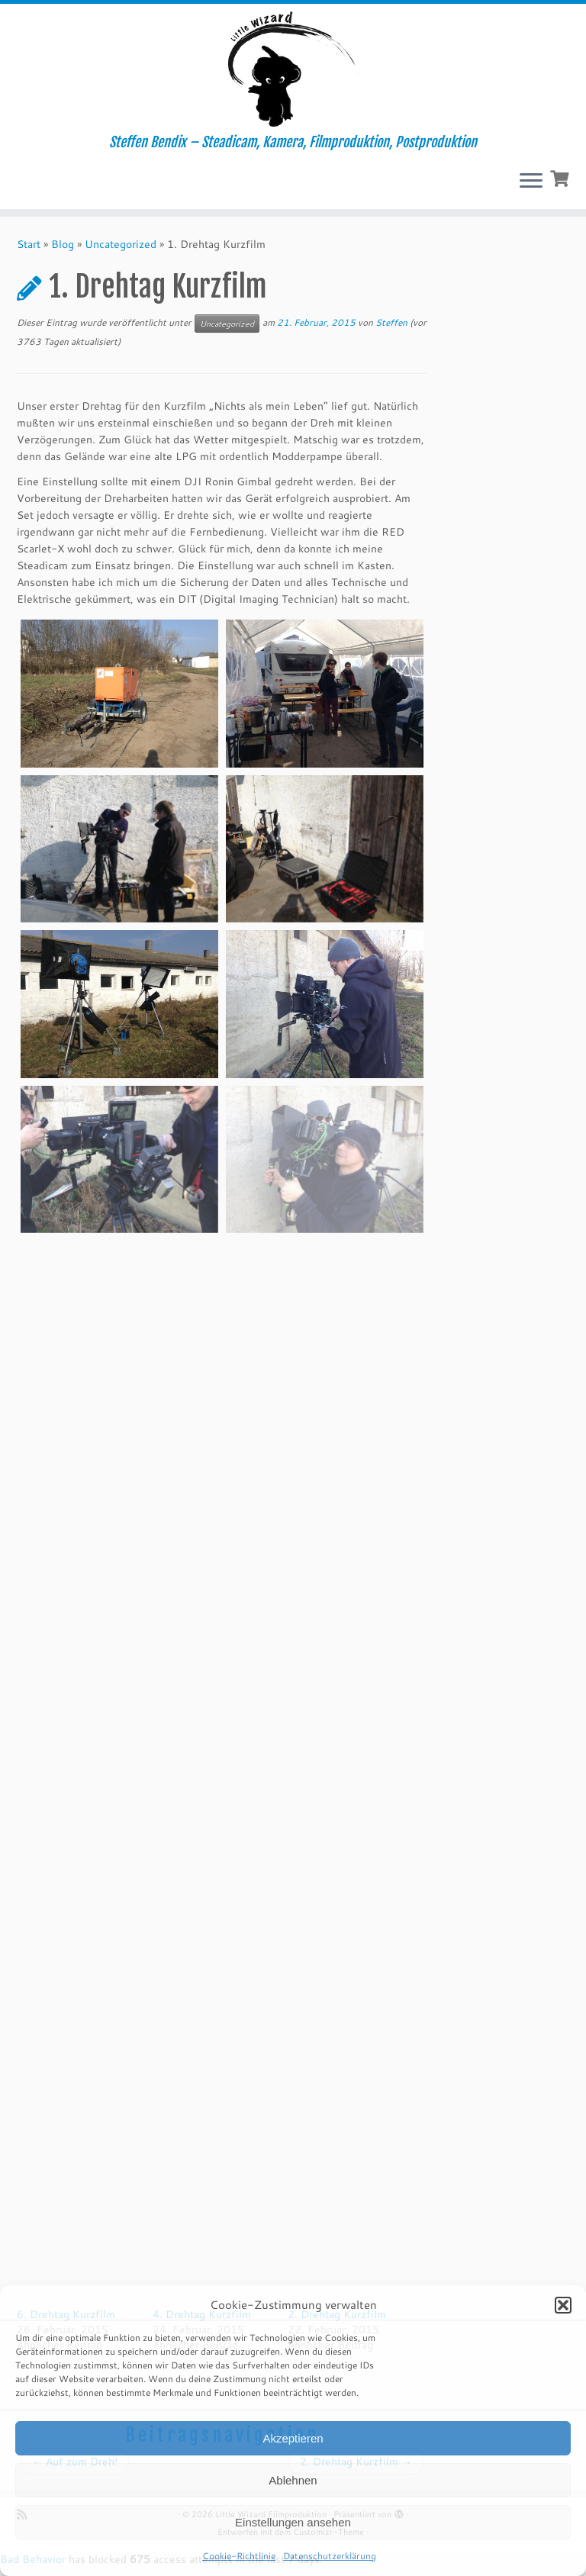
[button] (563, 2305)
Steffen (391, 322)
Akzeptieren (292, 2438)
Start (28, 244)
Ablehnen (293, 2480)
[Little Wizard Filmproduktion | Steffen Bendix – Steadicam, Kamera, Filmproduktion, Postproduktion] (293, 69)
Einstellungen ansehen (293, 2522)
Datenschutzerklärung (329, 2555)
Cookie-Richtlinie (238, 2555)
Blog (62, 244)
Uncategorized (120, 244)
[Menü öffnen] (531, 181)
